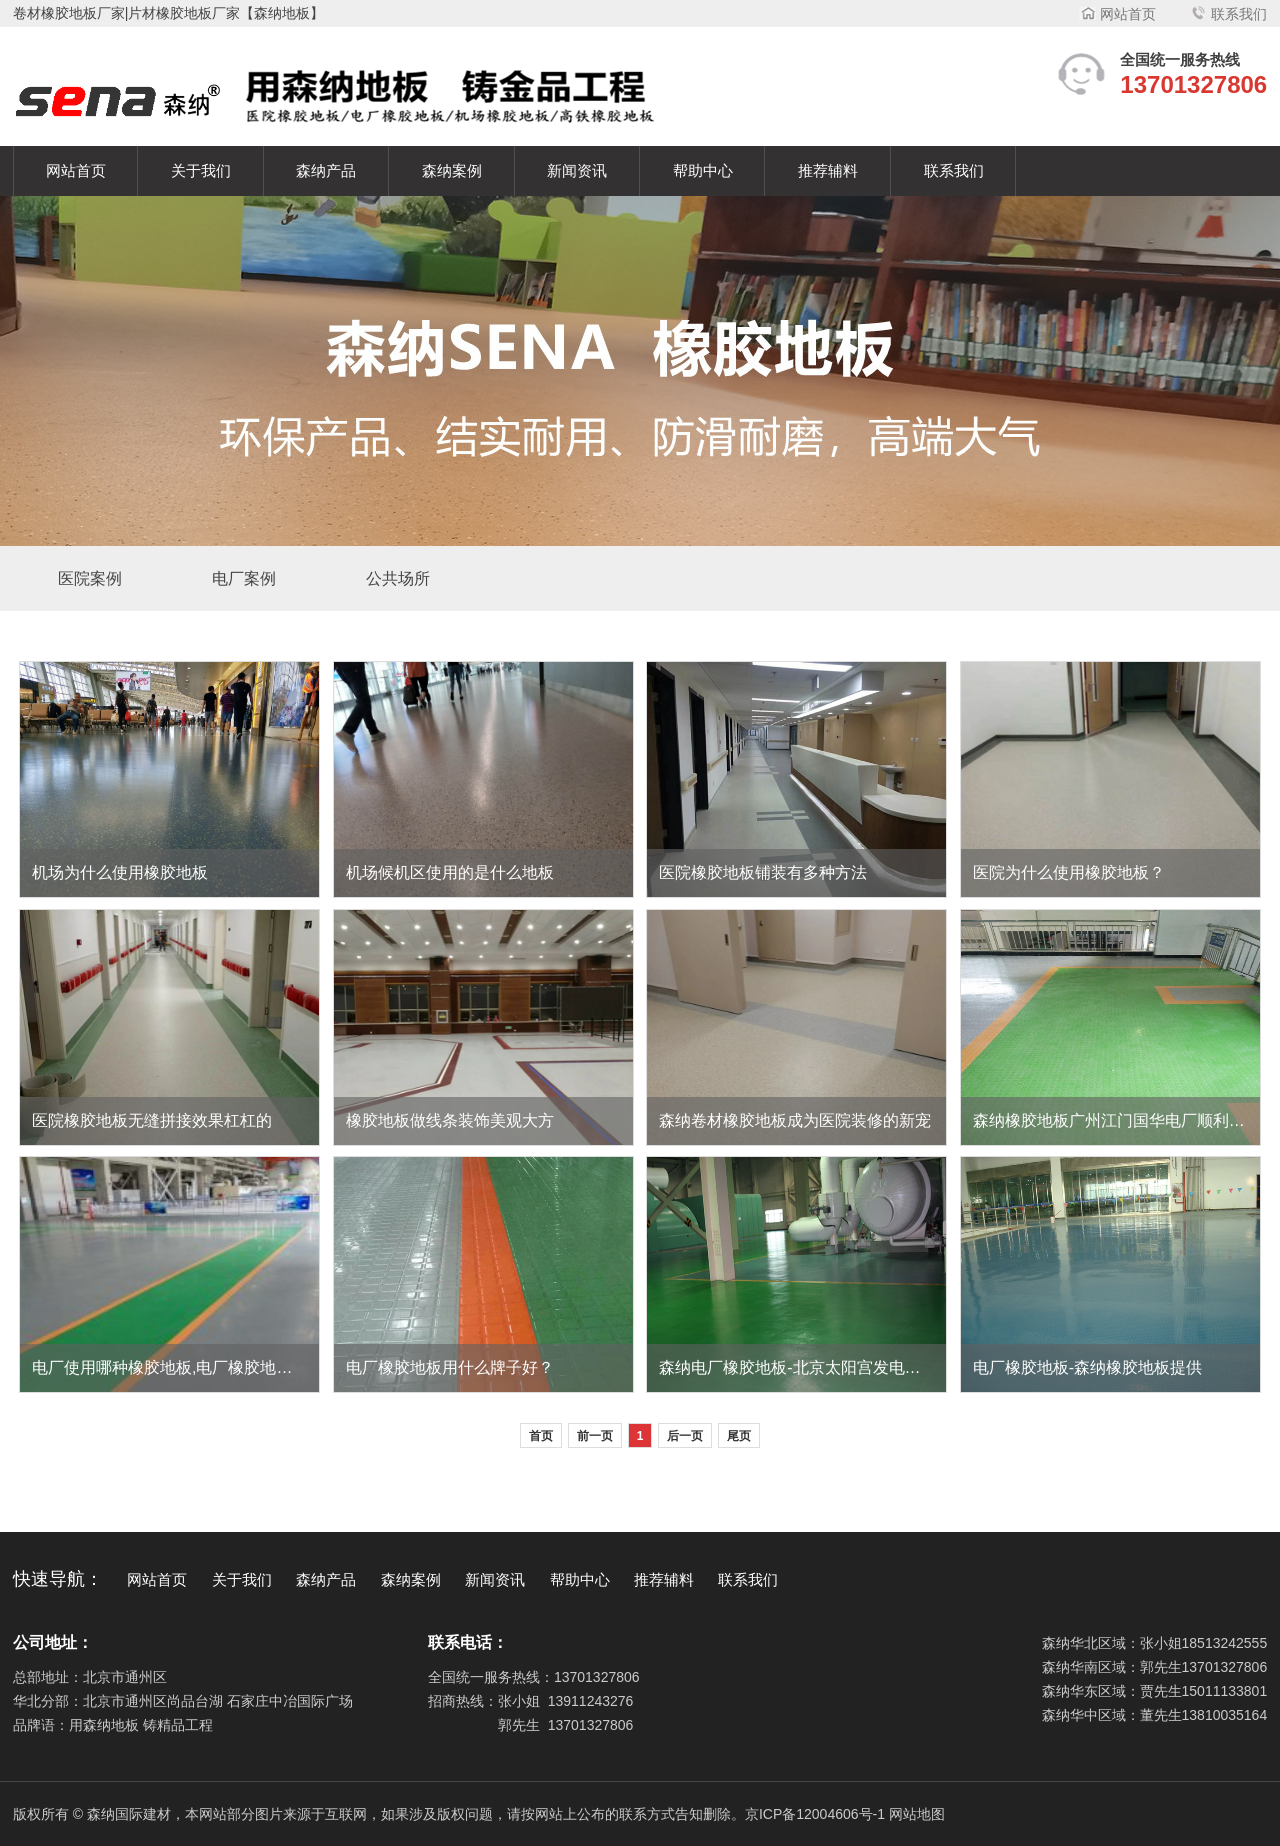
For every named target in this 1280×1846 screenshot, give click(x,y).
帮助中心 (703, 171)
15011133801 (1225, 1691)
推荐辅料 (828, 171)
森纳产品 (326, 171)
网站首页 (1117, 14)
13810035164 (1225, 1715)
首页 (541, 1436)
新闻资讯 (577, 171)
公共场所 (398, 578)
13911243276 (591, 1701)
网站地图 (917, 1814)
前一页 (595, 1436)
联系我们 (1228, 14)
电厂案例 (244, 578)
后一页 (685, 1436)
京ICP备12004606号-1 (815, 1814)
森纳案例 (452, 171)
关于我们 (201, 171)
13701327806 (597, 1677)
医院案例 (90, 578)
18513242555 (1225, 1643)
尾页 (739, 1436)
